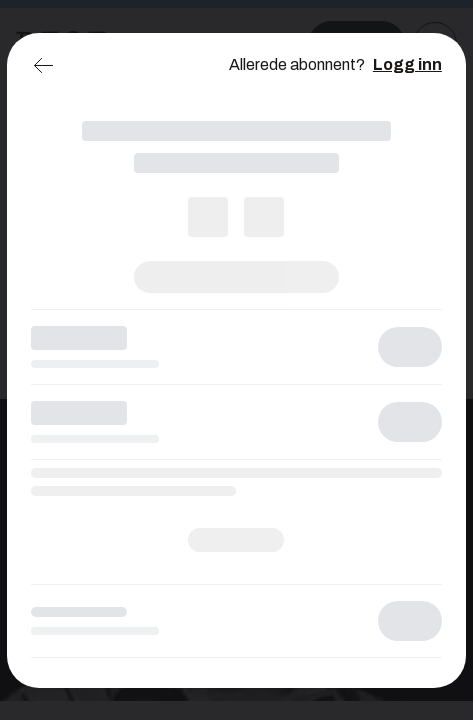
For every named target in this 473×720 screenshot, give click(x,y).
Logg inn (407, 64)
